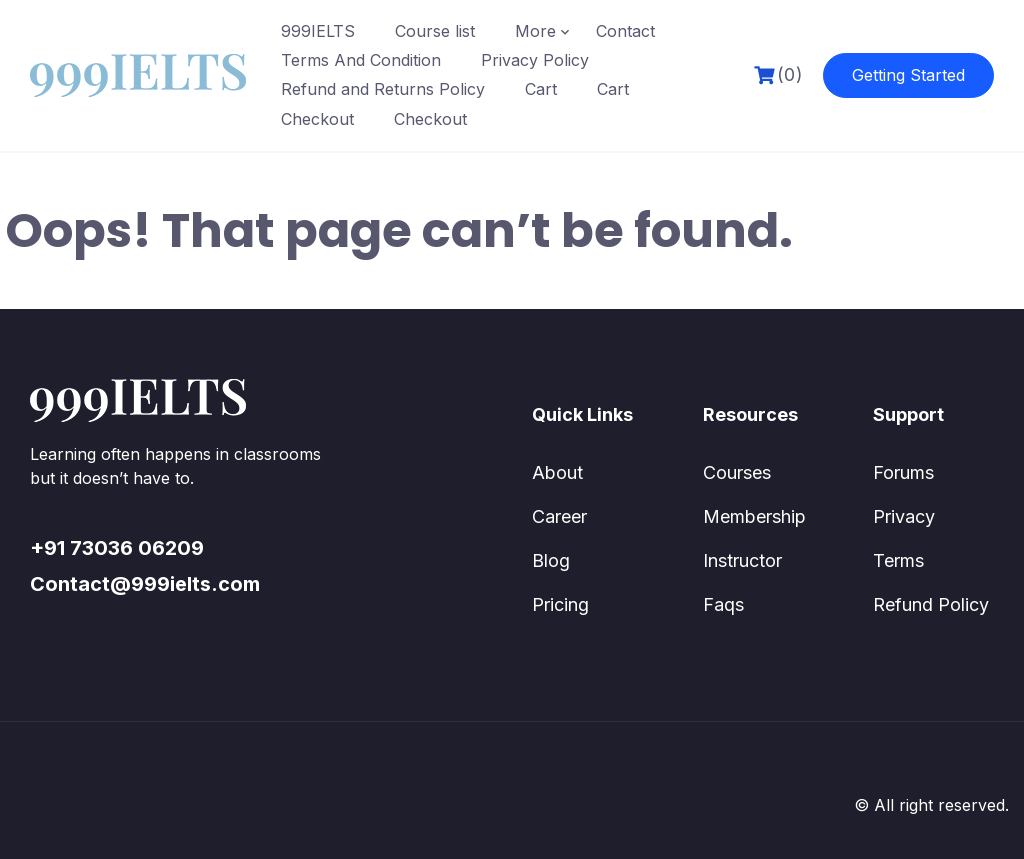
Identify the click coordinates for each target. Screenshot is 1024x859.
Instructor (742, 560)
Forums (903, 472)
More (535, 31)
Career (559, 516)
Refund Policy (931, 604)
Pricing (560, 604)
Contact (625, 31)
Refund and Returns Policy (383, 89)
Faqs (723, 604)
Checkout (317, 119)
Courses (737, 472)
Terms (898, 560)
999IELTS (318, 31)
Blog (551, 560)
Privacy (904, 516)
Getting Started (908, 75)
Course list (435, 31)
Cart (541, 89)
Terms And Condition (361, 60)
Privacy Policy (535, 60)
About (557, 472)
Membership (754, 516)
